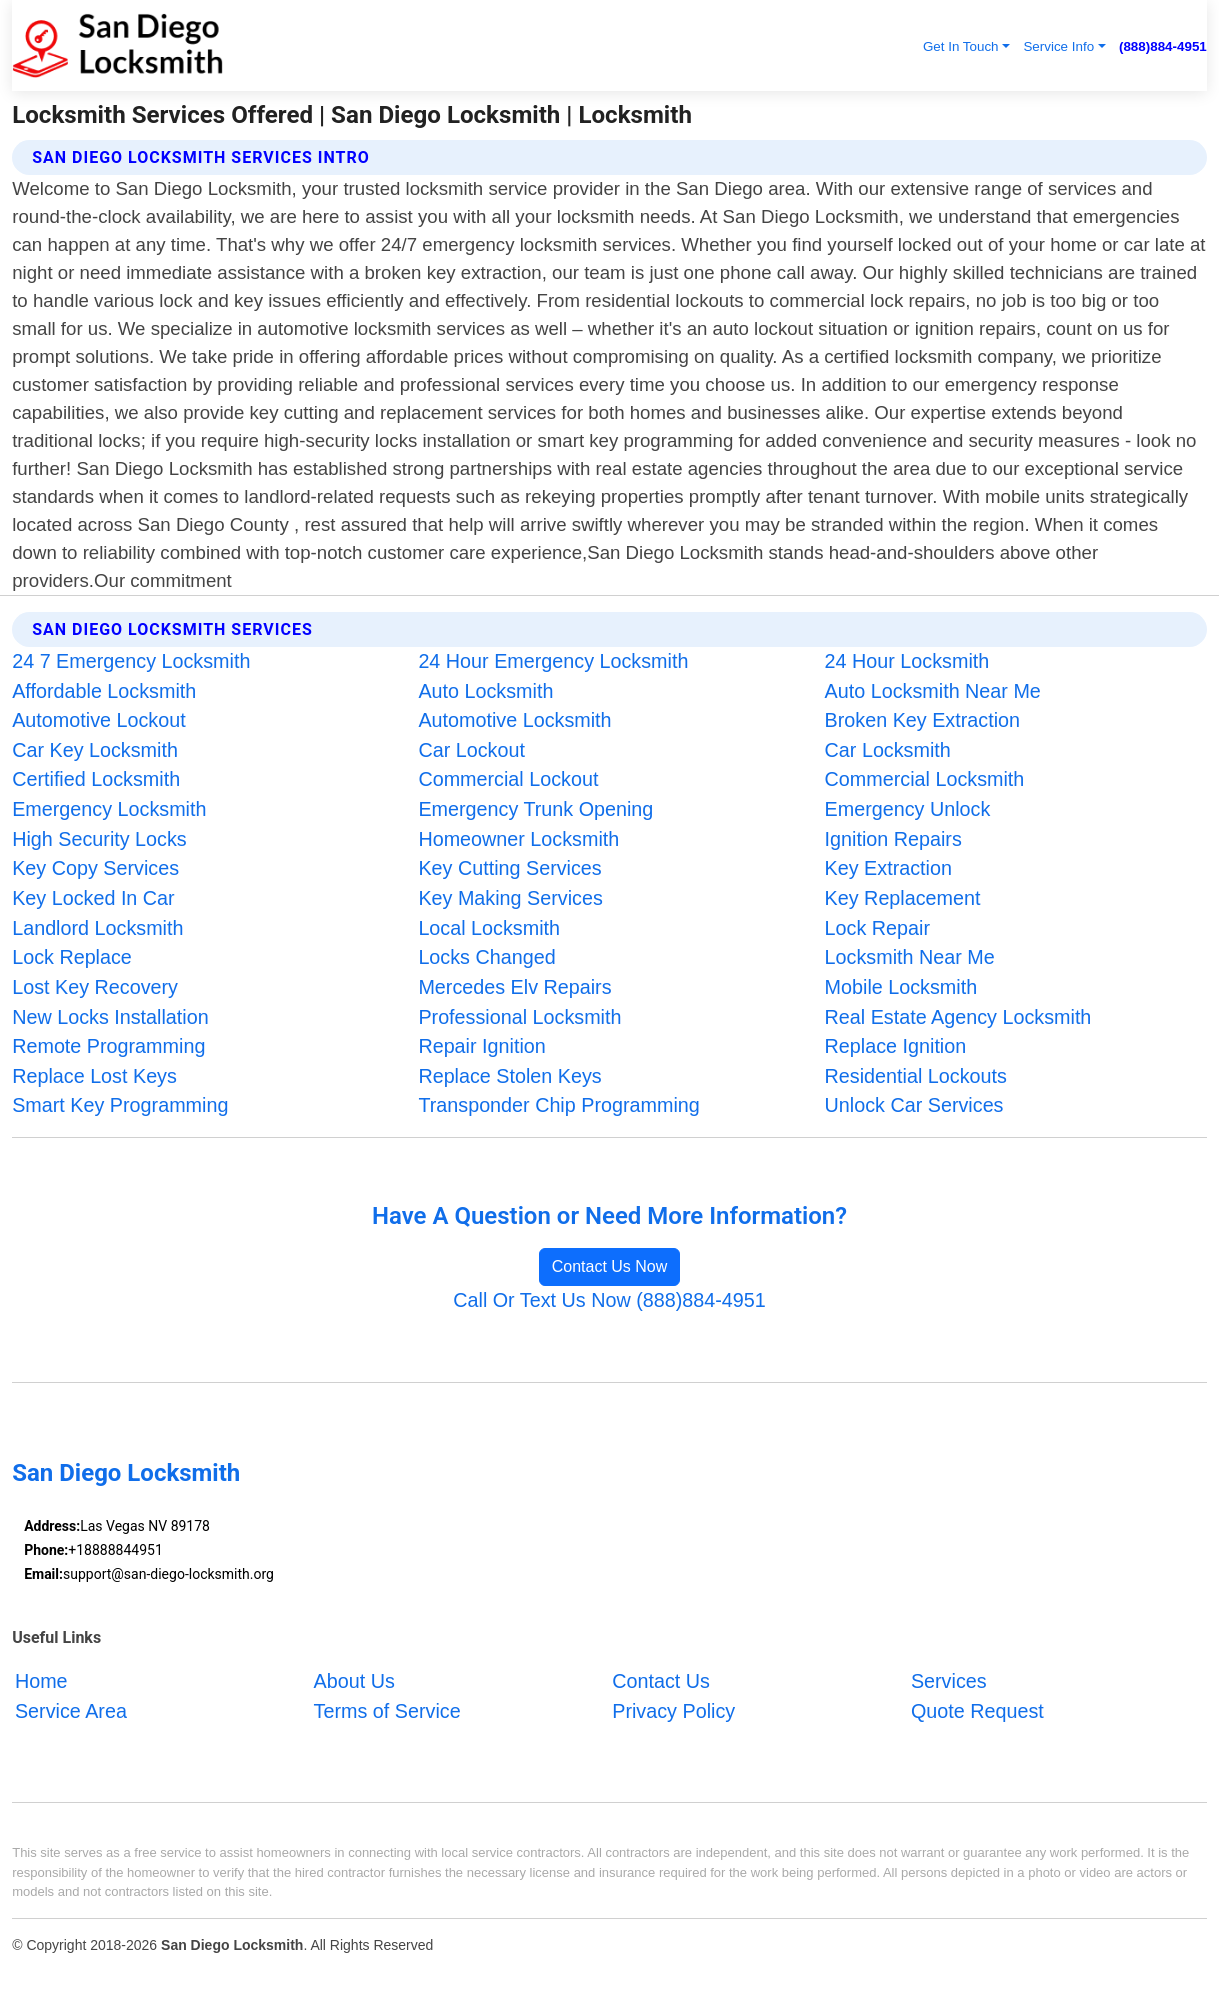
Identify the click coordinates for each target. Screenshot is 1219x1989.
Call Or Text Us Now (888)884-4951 (609, 1300)
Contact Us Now (610, 1266)
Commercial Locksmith (925, 779)
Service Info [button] (1058, 46)
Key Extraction (888, 868)
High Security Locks (99, 839)
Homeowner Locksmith (518, 839)
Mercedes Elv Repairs (514, 987)
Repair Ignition (481, 1046)
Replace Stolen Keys (509, 1076)
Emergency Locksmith (109, 809)
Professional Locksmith (519, 1017)
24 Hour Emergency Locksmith (553, 661)
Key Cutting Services (509, 868)
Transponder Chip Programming (558, 1105)
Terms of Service (387, 1710)
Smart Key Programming (120, 1105)
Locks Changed (486, 957)
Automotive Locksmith (514, 720)
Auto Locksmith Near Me (933, 691)
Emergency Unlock (908, 809)
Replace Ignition (896, 1046)
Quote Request (977, 1710)
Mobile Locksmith (901, 987)
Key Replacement (903, 898)
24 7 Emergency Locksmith (131, 661)
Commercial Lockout (508, 779)
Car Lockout (471, 750)
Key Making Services (510, 898)
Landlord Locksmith (97, 928)
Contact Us (661, 1681)
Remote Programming (108, 1046)
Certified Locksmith (96, 779)
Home (41, 1681)
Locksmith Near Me (910, 957)
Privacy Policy (673, 1710)
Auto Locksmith (485, 691)
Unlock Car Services (914, 1105)
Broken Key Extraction (922, 720)
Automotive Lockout (98, 720)
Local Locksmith (489, 928)
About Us (354, 1681)
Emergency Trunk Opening (535, 809)
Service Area (71, 1710)
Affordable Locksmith (104, 691)
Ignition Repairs (893, 839)
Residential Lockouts (916, 1076)
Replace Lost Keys (94, 1076)
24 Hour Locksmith (907, 661)
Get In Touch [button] (961, 46)
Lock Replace (72, 957)
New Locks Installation (110, 1017)
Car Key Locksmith (95, 750)
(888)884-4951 (1163, 46)
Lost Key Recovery (95, 987)
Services (949, 1681)
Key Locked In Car (93, 898)
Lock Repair (877, 928)
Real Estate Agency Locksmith (958, 1017)
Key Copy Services (95, 868)
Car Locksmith (888, 750)
